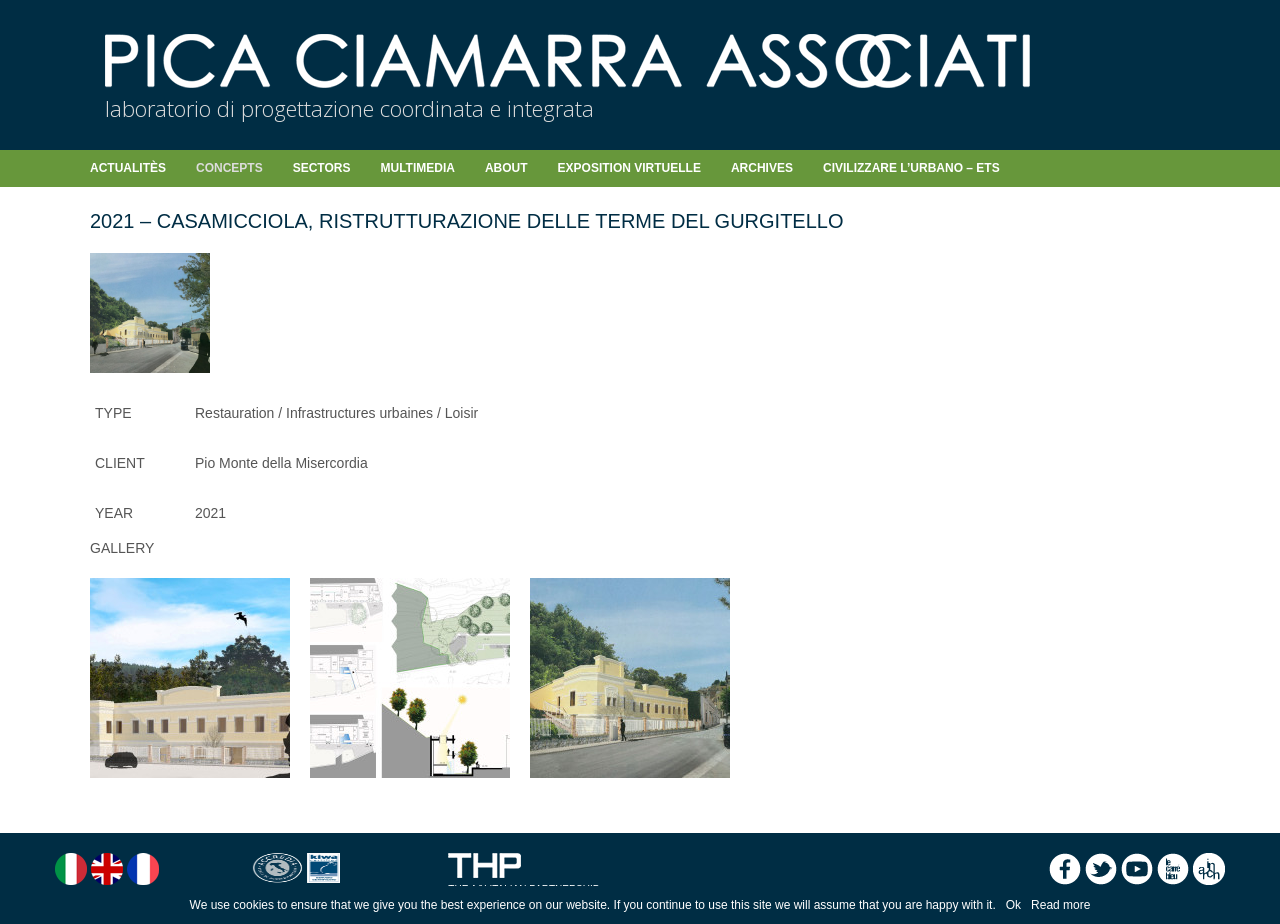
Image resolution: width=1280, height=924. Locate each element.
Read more (1060, 905)
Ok (1013, 905)
